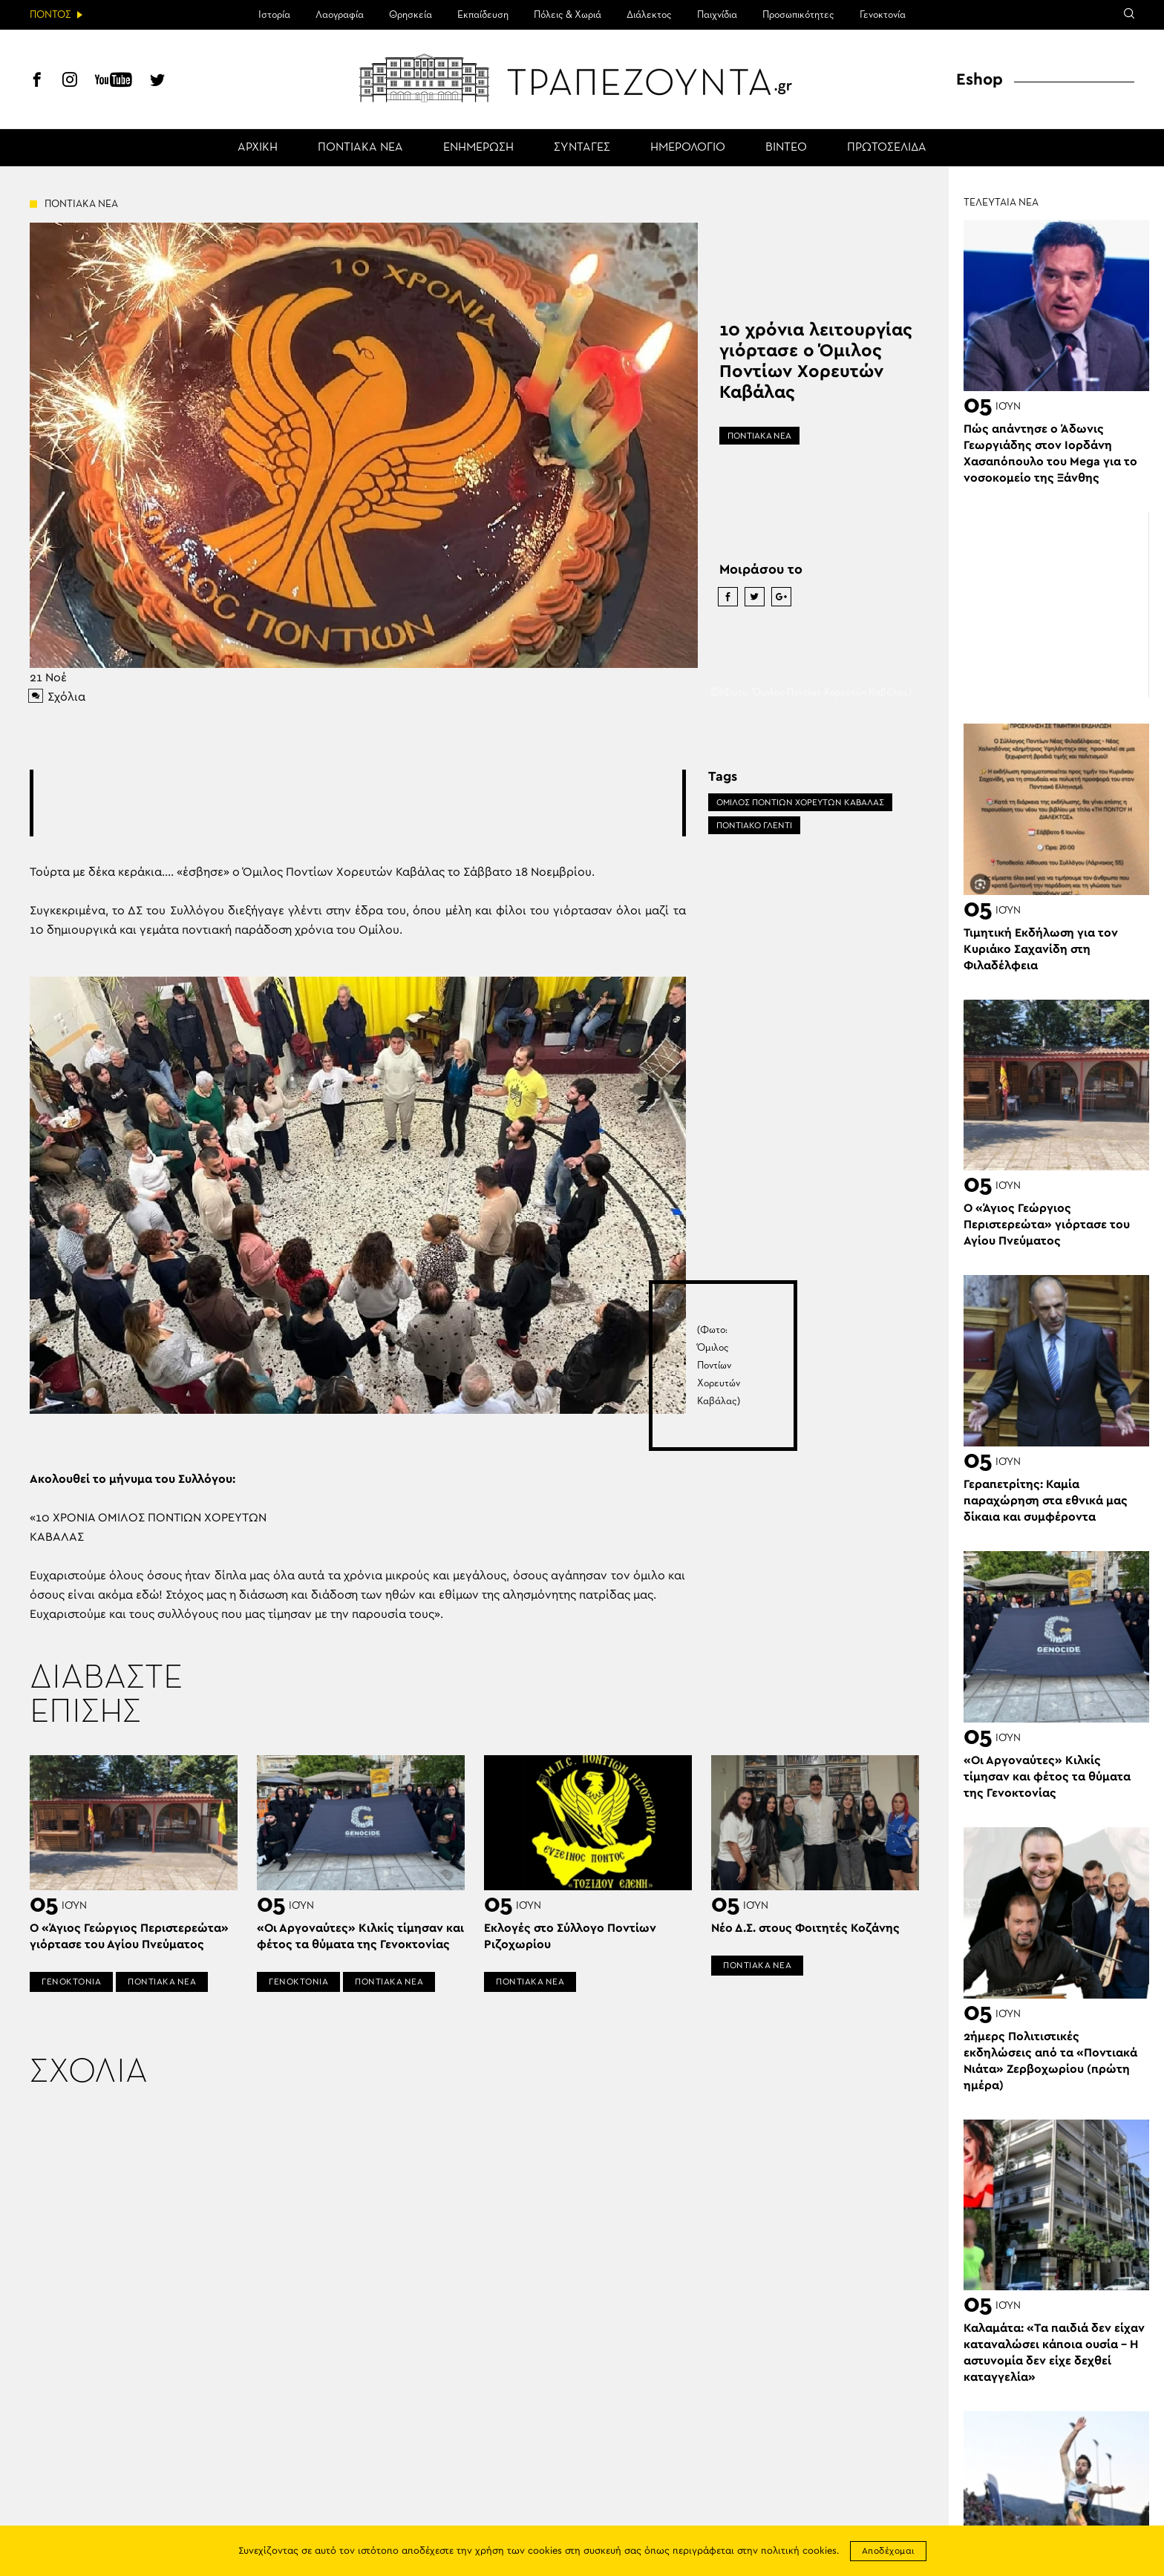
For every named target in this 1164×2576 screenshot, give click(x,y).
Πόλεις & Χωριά (567, 15)
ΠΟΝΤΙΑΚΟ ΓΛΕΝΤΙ (754, 825)
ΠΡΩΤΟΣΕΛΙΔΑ (886, 148)
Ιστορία (274, 15)
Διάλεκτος (649, 15)
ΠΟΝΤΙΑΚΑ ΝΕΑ (360, 148)
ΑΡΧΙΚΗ (258, 148)
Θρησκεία (410, 15)
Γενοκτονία (883, 15)
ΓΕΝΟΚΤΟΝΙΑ (71, 1981)
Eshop (979, 79)
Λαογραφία (339, 15)
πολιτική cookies (799, 2551)
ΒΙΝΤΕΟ (786, 148)
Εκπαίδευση (483, 15)
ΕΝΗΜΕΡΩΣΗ (478, 148)
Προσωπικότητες (798, 15)
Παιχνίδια (717, 15)
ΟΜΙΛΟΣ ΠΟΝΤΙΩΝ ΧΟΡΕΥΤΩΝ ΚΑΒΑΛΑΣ (800, 802)
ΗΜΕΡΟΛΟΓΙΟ (687, 148)
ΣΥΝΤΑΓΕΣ (582, 148)
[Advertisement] (358, 803)
